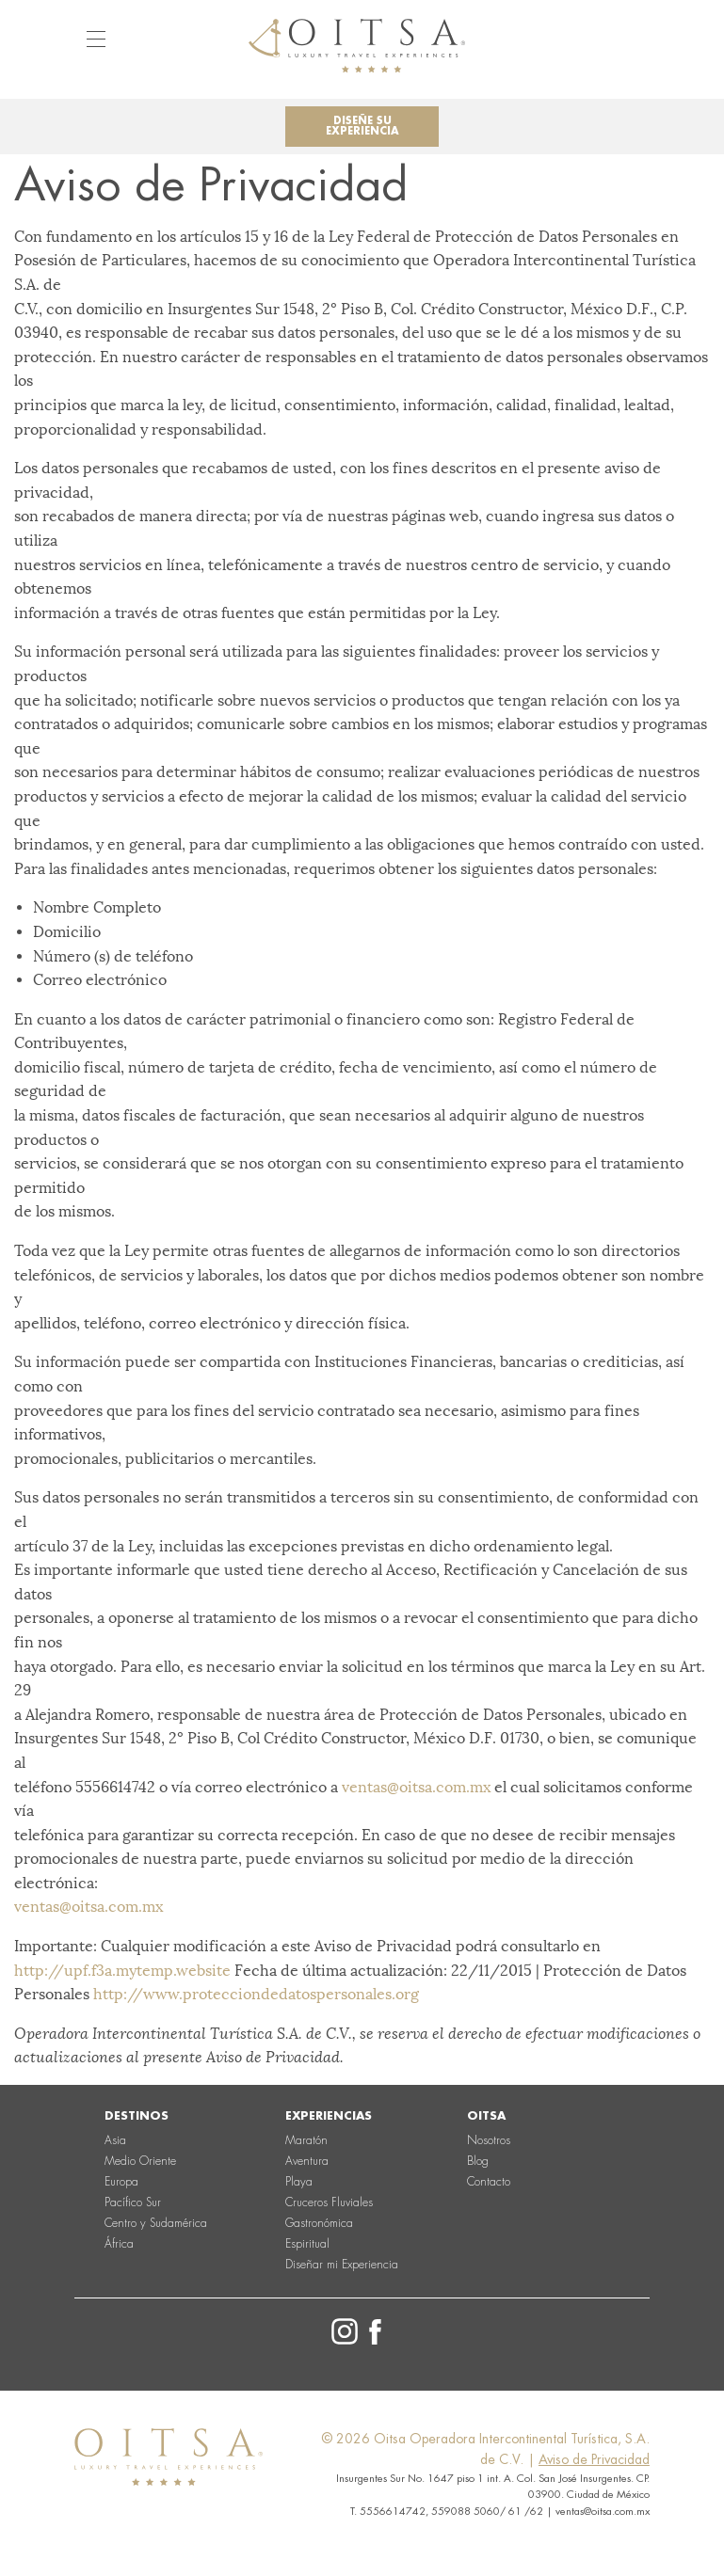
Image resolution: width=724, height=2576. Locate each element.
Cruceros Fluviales (329, 2202)
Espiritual (307, 2244)
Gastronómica (319, 2223)
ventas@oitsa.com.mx (416, 1787)
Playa (299, 2181)
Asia (115, 2140)
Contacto (488, 2181)
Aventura (307, 2161)
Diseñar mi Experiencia (341, 2264)
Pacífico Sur (133, 2202)
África (119, 2244)
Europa (121, 2181)
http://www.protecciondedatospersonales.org (256, 1994)
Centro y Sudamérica (156, 2223)
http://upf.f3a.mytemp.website (122, 1971)
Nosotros (488, 2140)
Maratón (306, 2140)
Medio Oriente (140, 2161)
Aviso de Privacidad (594, 2459)
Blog (478, 2161)
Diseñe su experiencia (362, 126)
